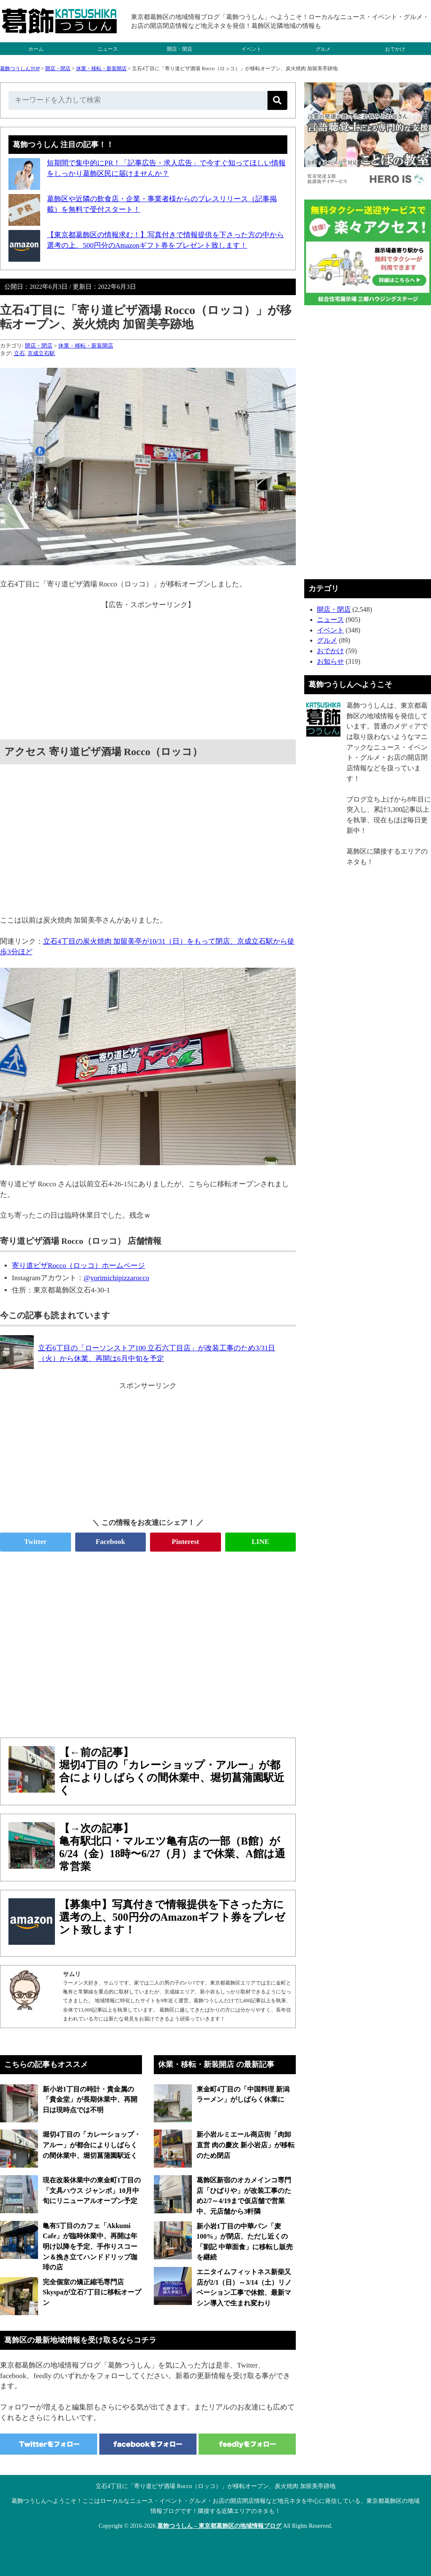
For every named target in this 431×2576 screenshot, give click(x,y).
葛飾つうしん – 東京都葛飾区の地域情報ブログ (219, 2526)
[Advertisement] (148, 669)
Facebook (110, 1542)
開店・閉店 (179, 49)
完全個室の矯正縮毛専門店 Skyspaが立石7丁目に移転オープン (92, 2292)
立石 (19, 353)
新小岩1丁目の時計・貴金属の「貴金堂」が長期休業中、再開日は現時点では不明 (90, 2099)
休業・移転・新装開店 (101, 68)
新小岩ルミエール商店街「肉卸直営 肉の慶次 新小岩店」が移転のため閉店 (245, 2145)
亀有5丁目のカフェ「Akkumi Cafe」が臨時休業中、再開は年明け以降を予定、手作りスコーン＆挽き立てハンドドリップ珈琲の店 (90, 2246)
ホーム (36, 49)
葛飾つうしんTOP (20, 68)
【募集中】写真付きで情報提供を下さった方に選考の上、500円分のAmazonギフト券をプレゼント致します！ (172, 1917)
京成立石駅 (41, 353)
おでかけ (395, 49)
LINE (260, 1542)
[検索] (277, 100)
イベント (251, 49)
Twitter (35, 1542)
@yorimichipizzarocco (116, 1278)
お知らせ (330, 661)
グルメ (323, 49)
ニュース (108, 49)
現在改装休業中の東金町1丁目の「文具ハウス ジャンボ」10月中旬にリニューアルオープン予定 (92, 2190)
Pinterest (185, 1542)
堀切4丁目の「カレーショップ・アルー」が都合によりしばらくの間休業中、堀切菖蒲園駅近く (92, 2145)
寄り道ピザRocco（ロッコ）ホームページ (78, 1266)
